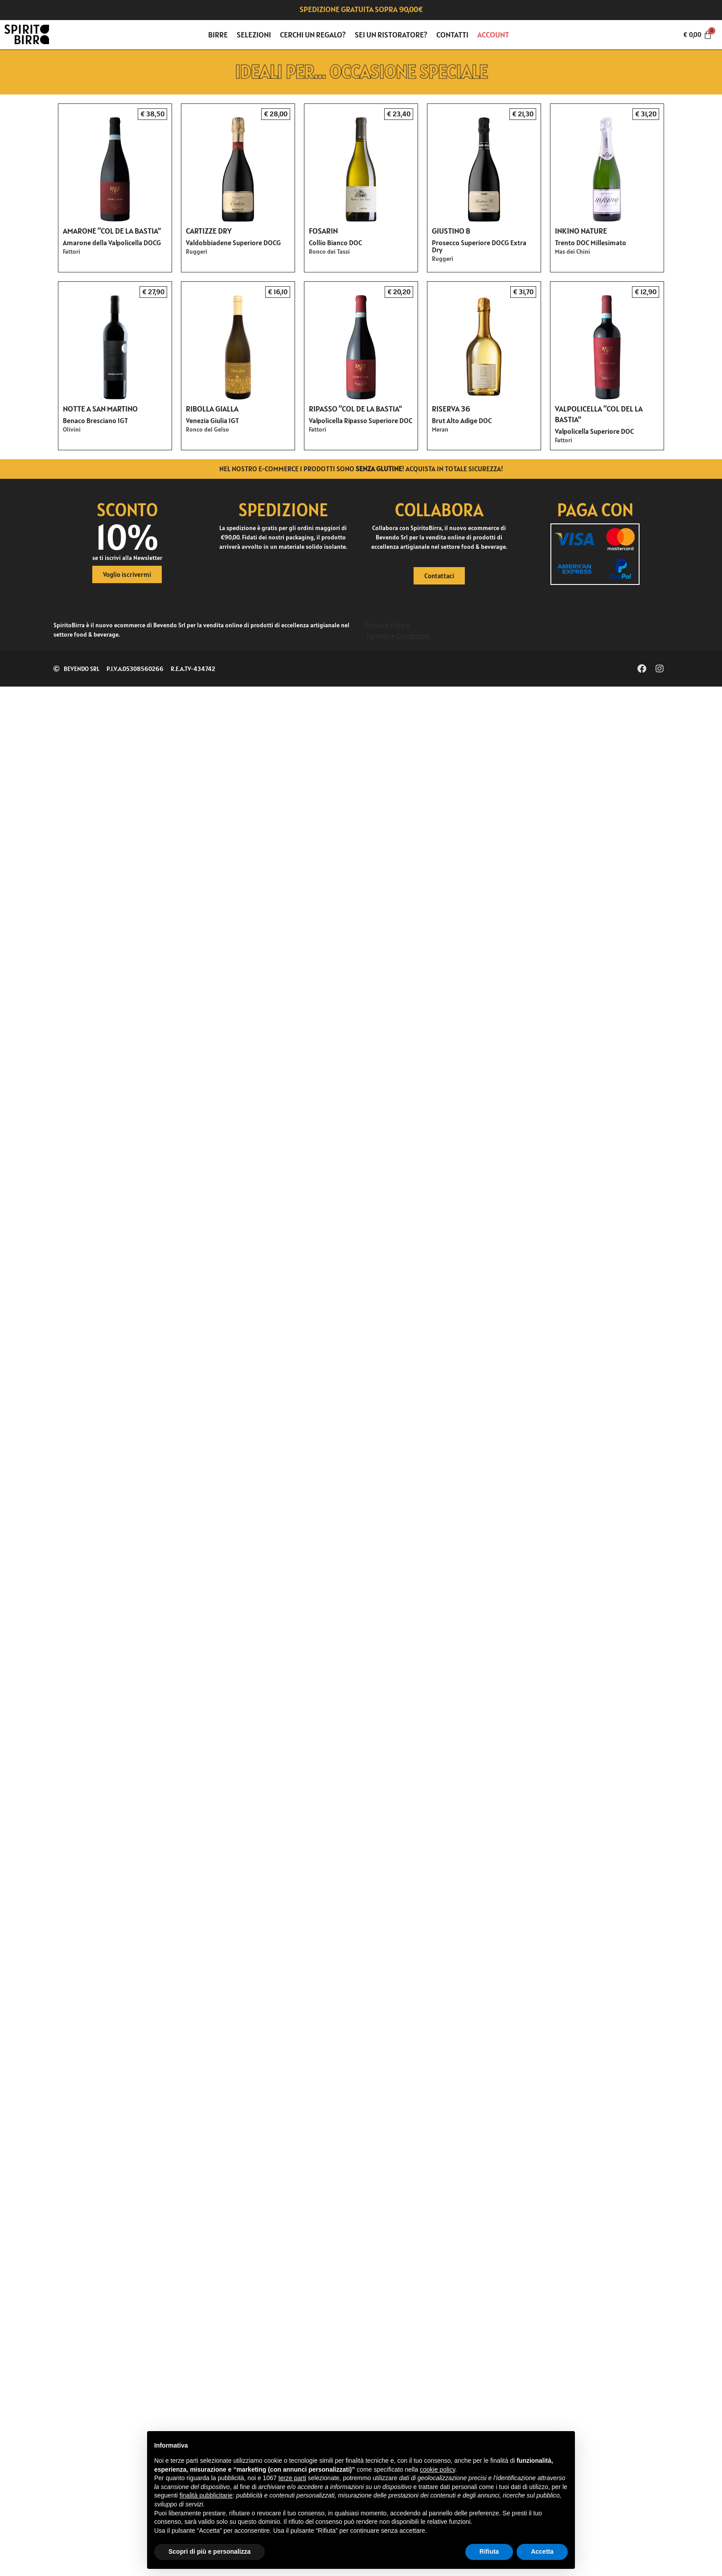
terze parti (292, 2477)
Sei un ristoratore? (391, 34)
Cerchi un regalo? (313, 34)
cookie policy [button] (437, 2469)
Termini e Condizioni (397, 636)
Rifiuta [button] (489, 2551)
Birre (218, 34)
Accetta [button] (542, 2551)
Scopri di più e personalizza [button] (209, 2551)
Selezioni (254, 34)
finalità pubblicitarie (206, 2495)
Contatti (452, 34)
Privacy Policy (387, 625)
